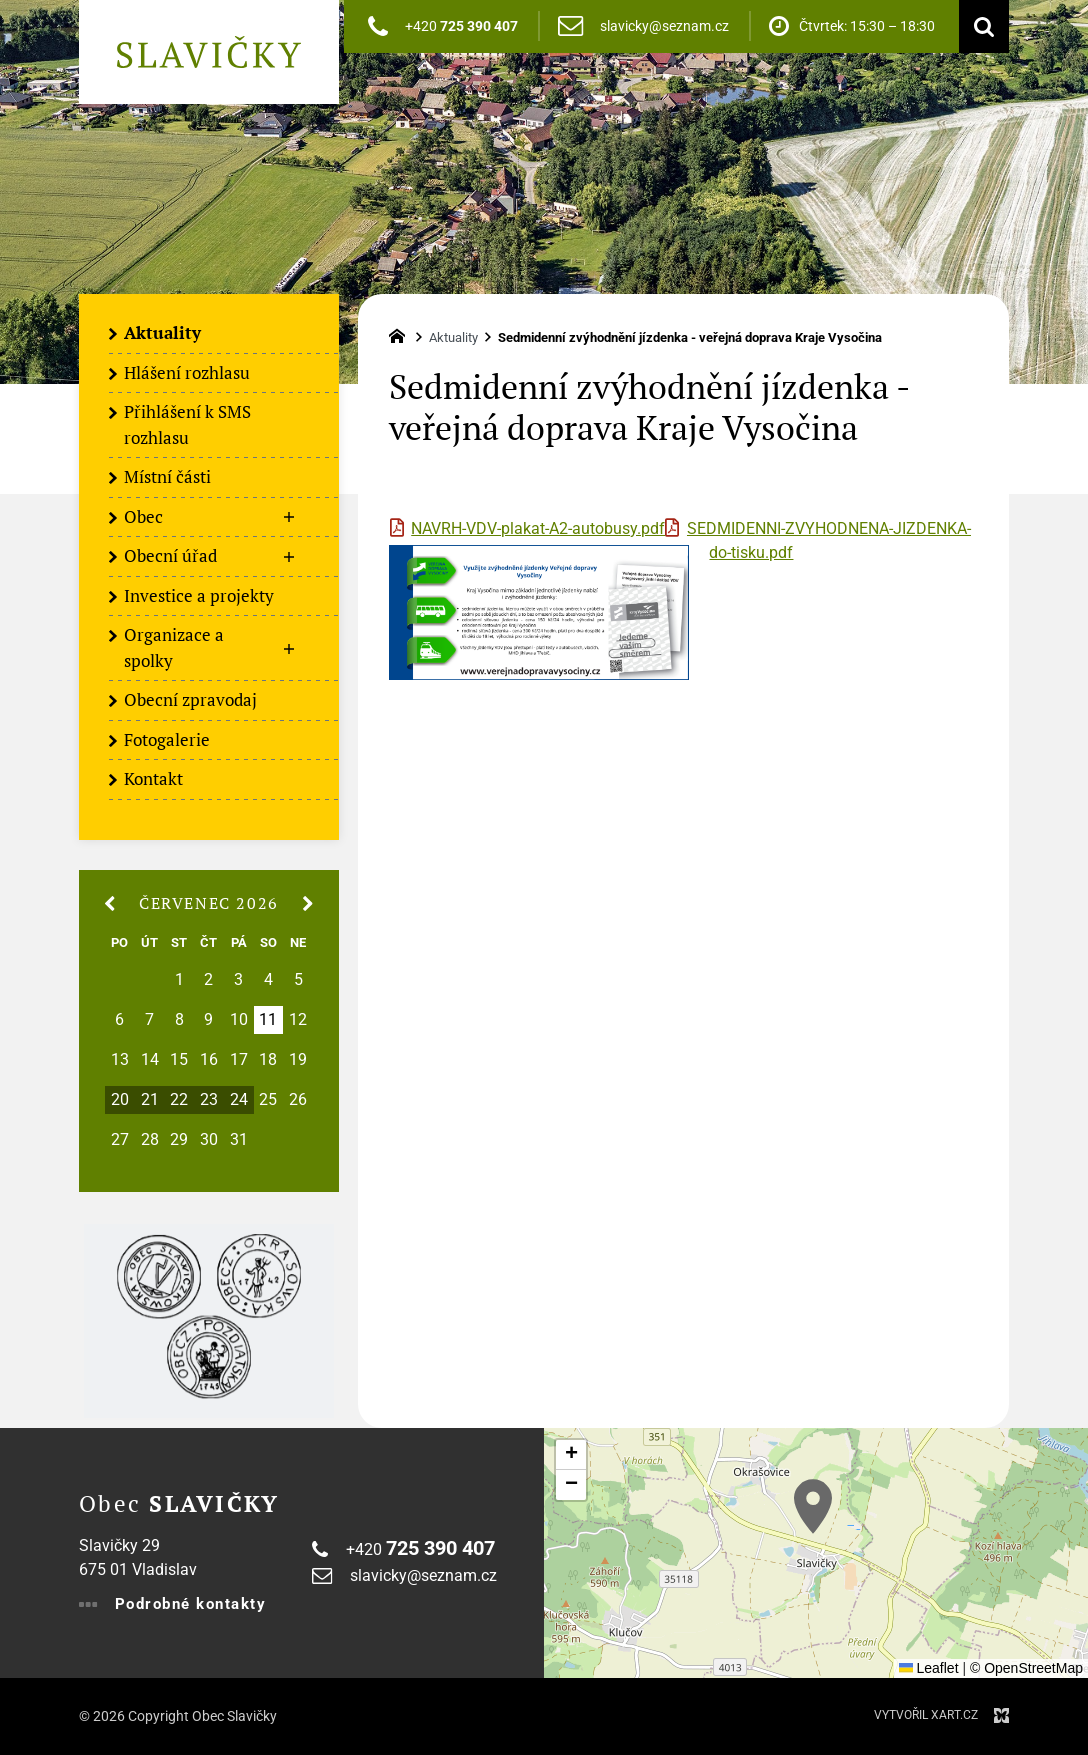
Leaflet (929, 1668)
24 (239, 1100)
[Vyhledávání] (979, 26)
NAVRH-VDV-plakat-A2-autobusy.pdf (538, 529)
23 (209, 1100)
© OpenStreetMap (1026, 1668)
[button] (813, 1506)
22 (179, 1100)
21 (150, 1100)
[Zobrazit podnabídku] (289, 518)
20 (120, 1100)
